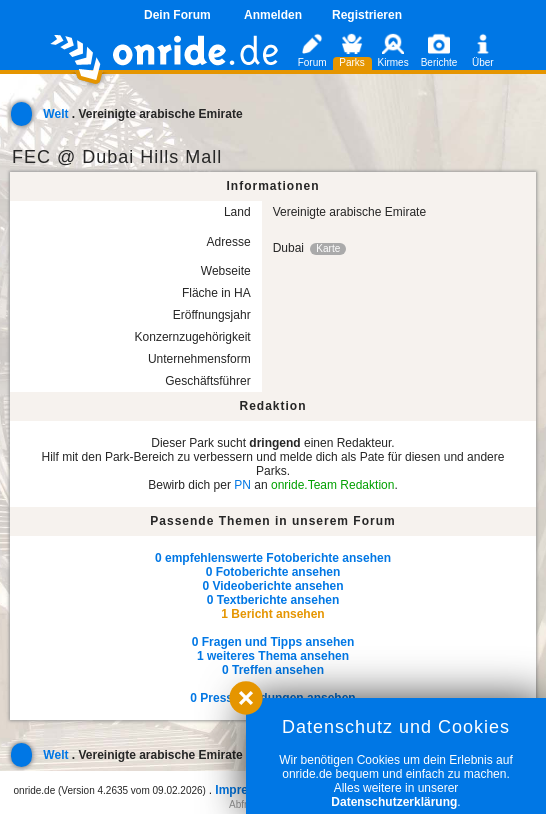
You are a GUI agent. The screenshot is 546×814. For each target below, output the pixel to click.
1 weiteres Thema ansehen (273, 656)
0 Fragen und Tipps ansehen (273, 642)
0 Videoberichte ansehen (272, 586)
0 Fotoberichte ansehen (273, 572)
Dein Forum (177, 15)
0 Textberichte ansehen (273, 600)
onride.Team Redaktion (332, 485)
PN (242, 485)
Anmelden (273, 15)
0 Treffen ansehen (273, 670)
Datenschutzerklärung (394, 802)
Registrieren (367, 15)
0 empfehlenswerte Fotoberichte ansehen (273, 558)
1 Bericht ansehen (272, 614)
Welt (55, 114)
